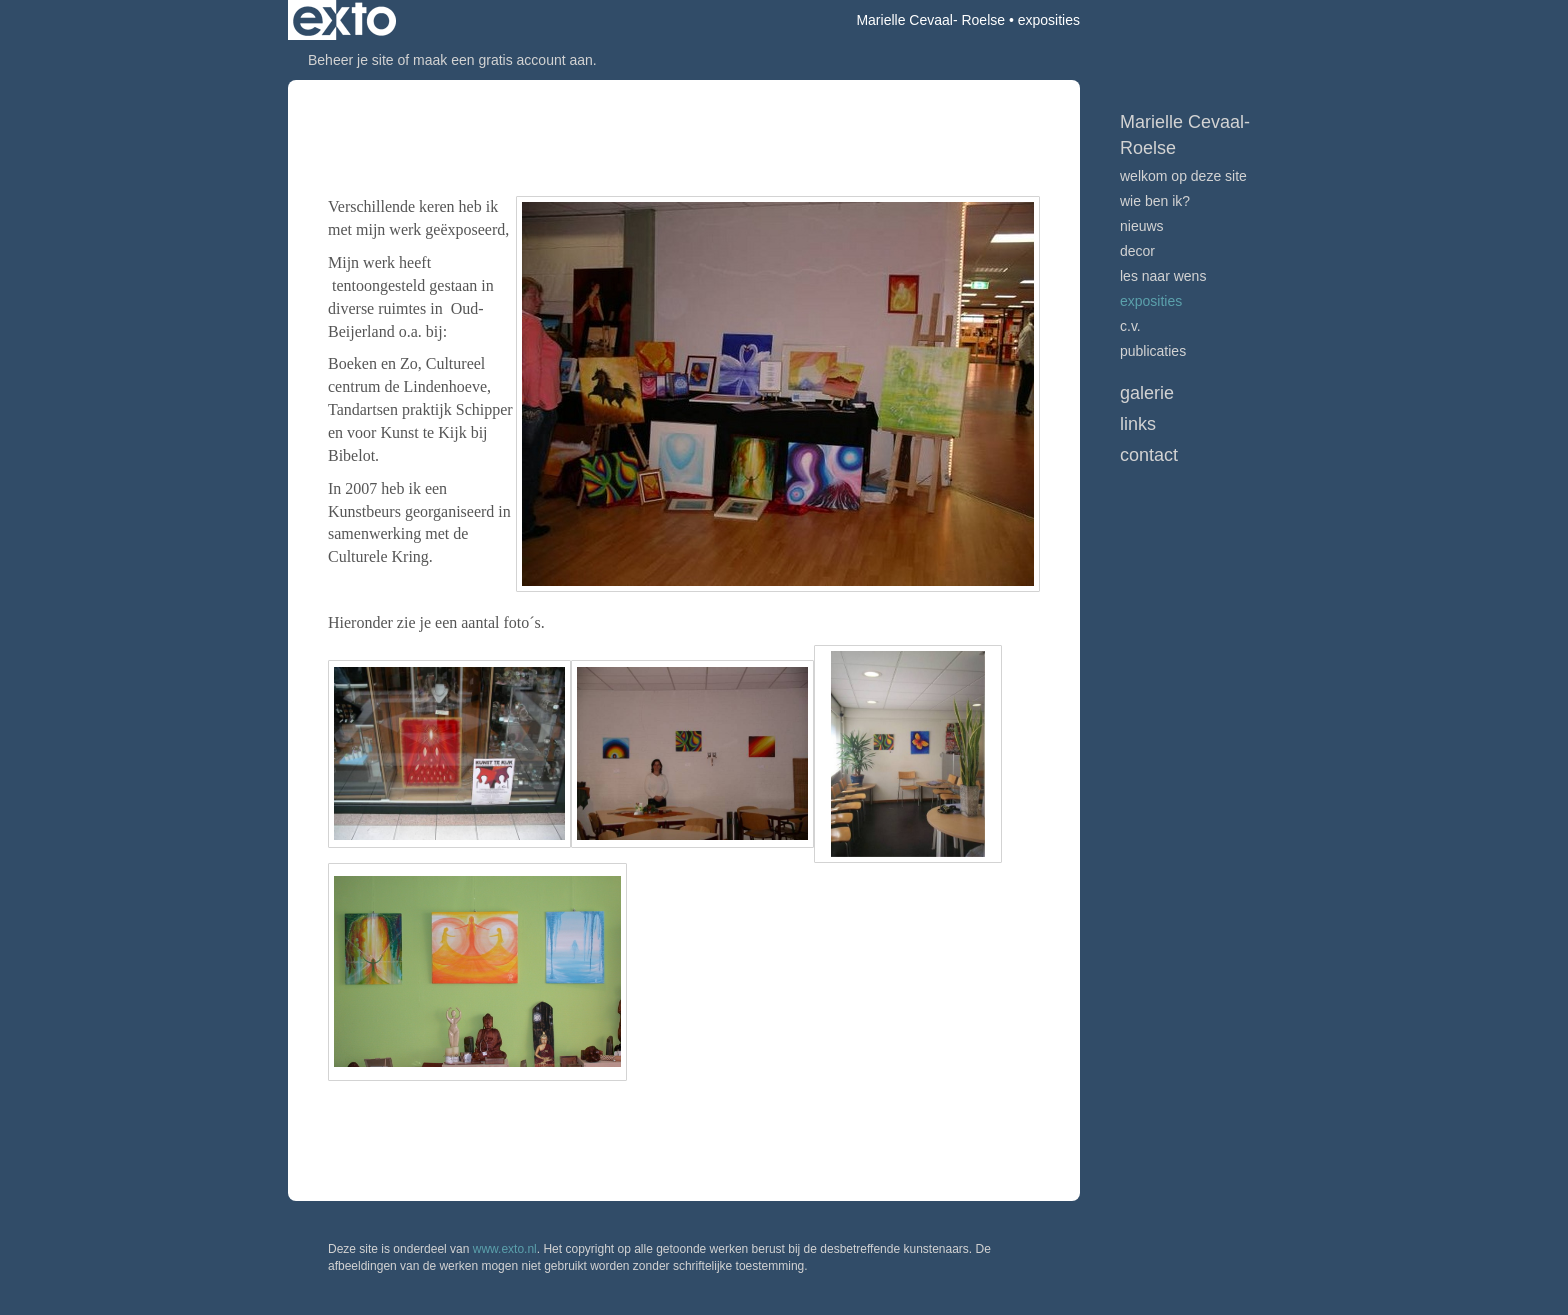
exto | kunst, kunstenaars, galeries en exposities (344, 20)
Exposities (1151, 301)
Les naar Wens (1163, 276)
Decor (1137, 251)
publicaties (1153, 351)
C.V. (1130, 326)
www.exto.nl (505, 1249)
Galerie (1147, 393)
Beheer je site (351, 60)
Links (1138, 424)
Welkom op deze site (1183, 176)
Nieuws (1142, 226)
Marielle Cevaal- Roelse (930, 20)
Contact (1149, 455)
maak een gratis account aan (503, 60)
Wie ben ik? (1155, 201)
